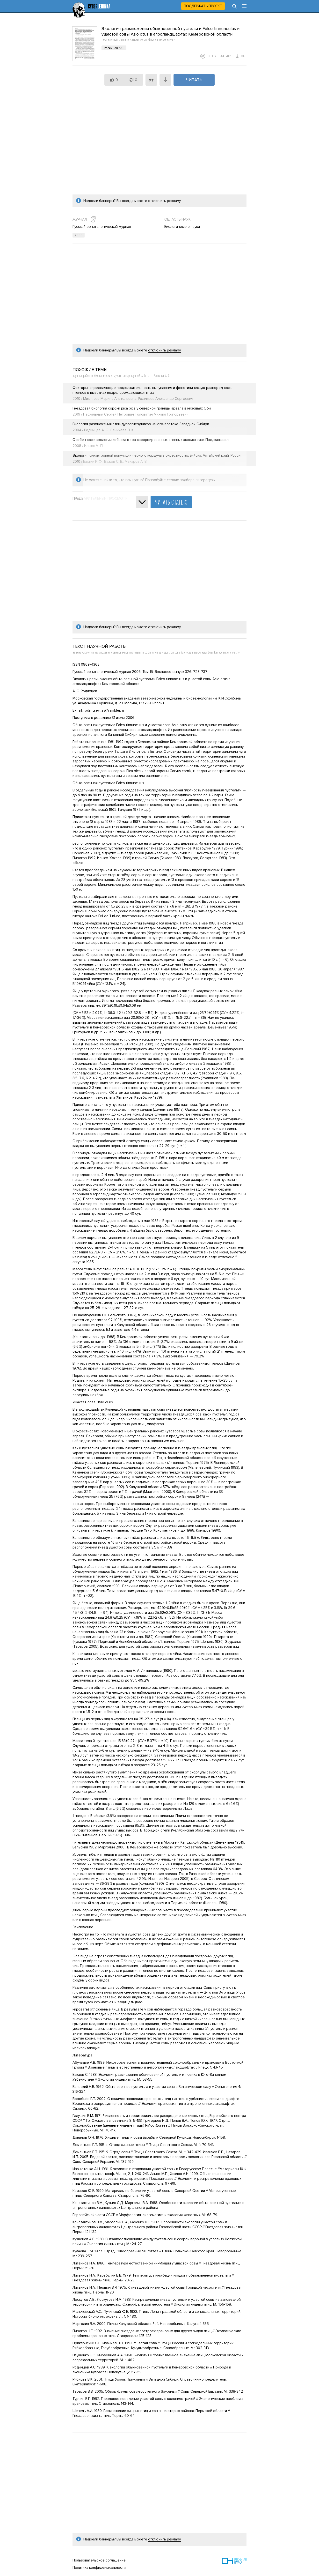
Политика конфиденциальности (99, 2567)
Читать (194, 79)
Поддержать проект (203, 6)
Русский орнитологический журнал (101, 226)
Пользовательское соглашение (99, 2560)
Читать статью (171, 502)
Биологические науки (182, 226)
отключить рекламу (164, 201)
